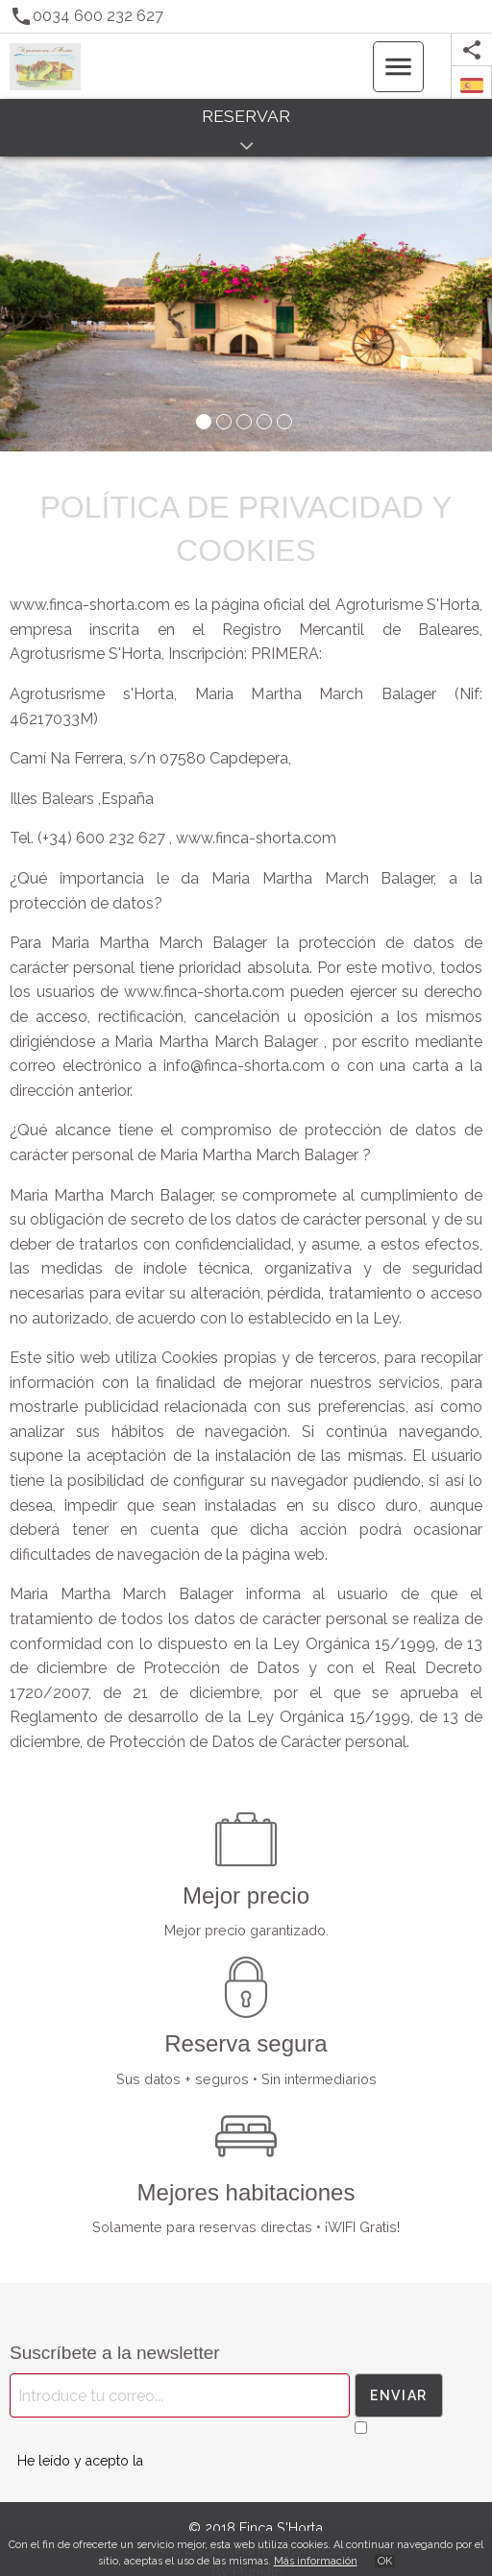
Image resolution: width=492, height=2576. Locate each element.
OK (385, 2561)
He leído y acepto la (80, 2460)
